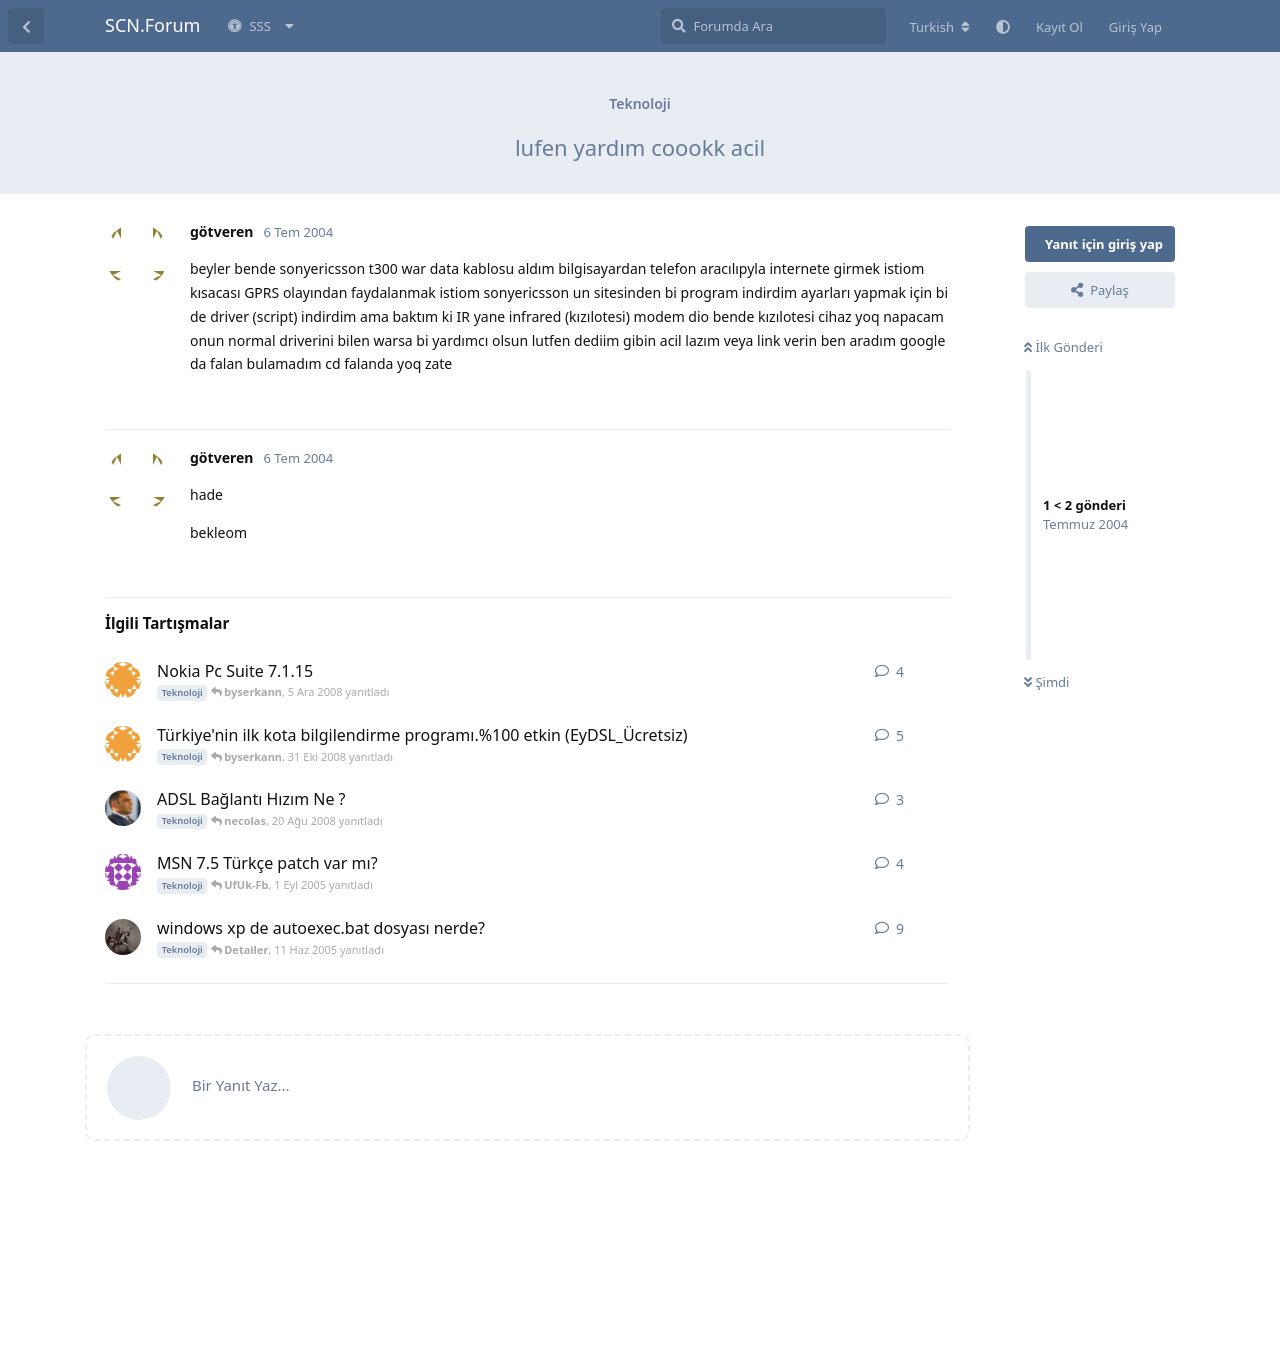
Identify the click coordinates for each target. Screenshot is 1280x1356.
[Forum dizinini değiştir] (939, 27)
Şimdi (1046, 682)
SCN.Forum (152, 25)
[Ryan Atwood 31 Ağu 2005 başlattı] (123, 872)
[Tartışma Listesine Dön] (26, 26)
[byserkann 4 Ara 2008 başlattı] (123, 680)
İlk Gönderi (1063, 347)
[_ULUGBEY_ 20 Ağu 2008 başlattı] (123, 808)
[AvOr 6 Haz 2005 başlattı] (123, 937)
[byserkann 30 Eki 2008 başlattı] (123, 744)
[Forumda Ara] (773, 26)
